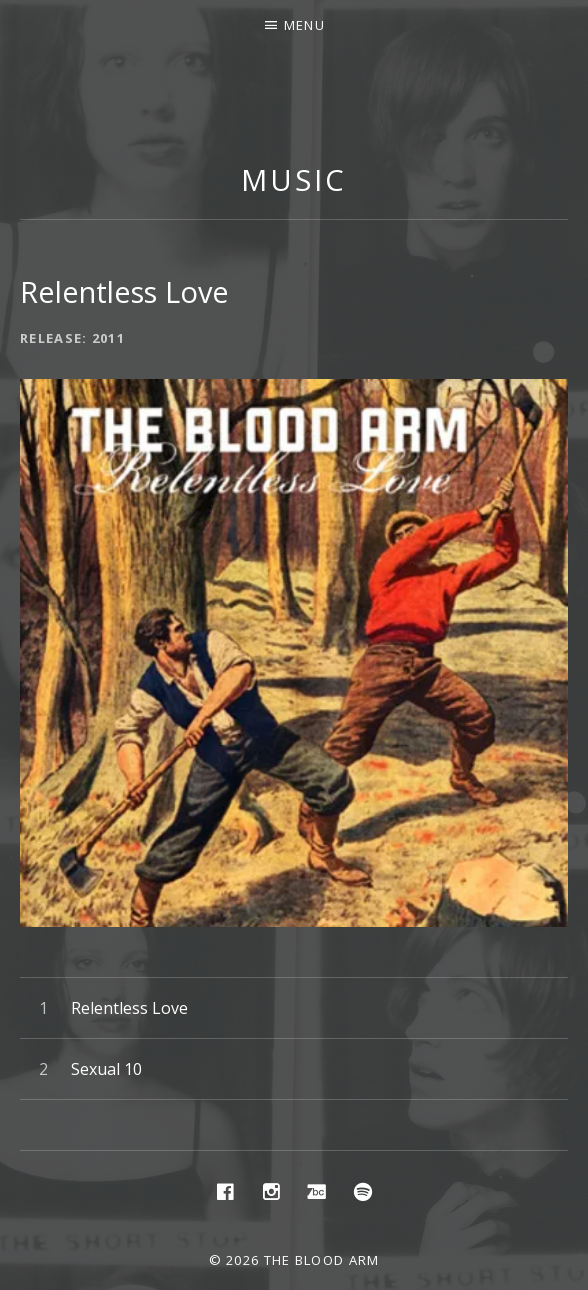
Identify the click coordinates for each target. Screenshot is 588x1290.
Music (294, 179)
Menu (304, 25)
